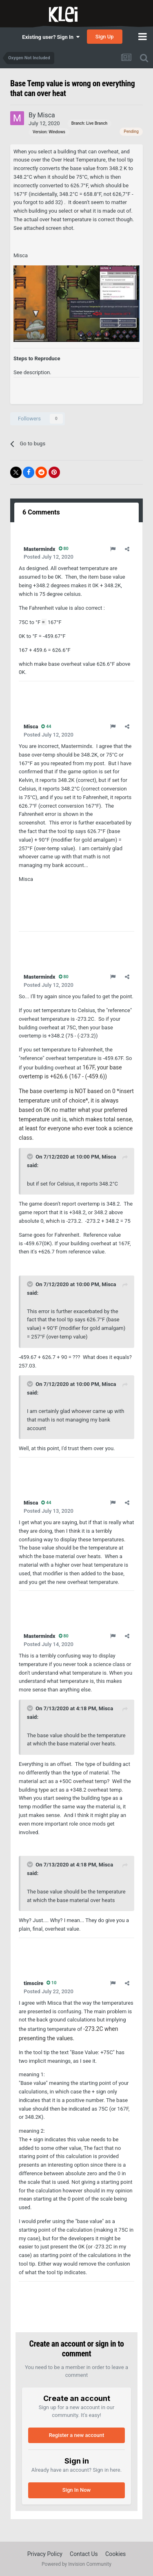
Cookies (115, 2554)
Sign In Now (76, 2490)
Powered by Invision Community (76, 2564)
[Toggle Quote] (30, 1156)
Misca (109, 1157)
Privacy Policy (44, 2554)
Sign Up (104, 37)
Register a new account (76, 2435)
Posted (48, 557)
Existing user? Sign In (50, 37)
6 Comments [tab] (41, 512)
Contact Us (84, 2554)
